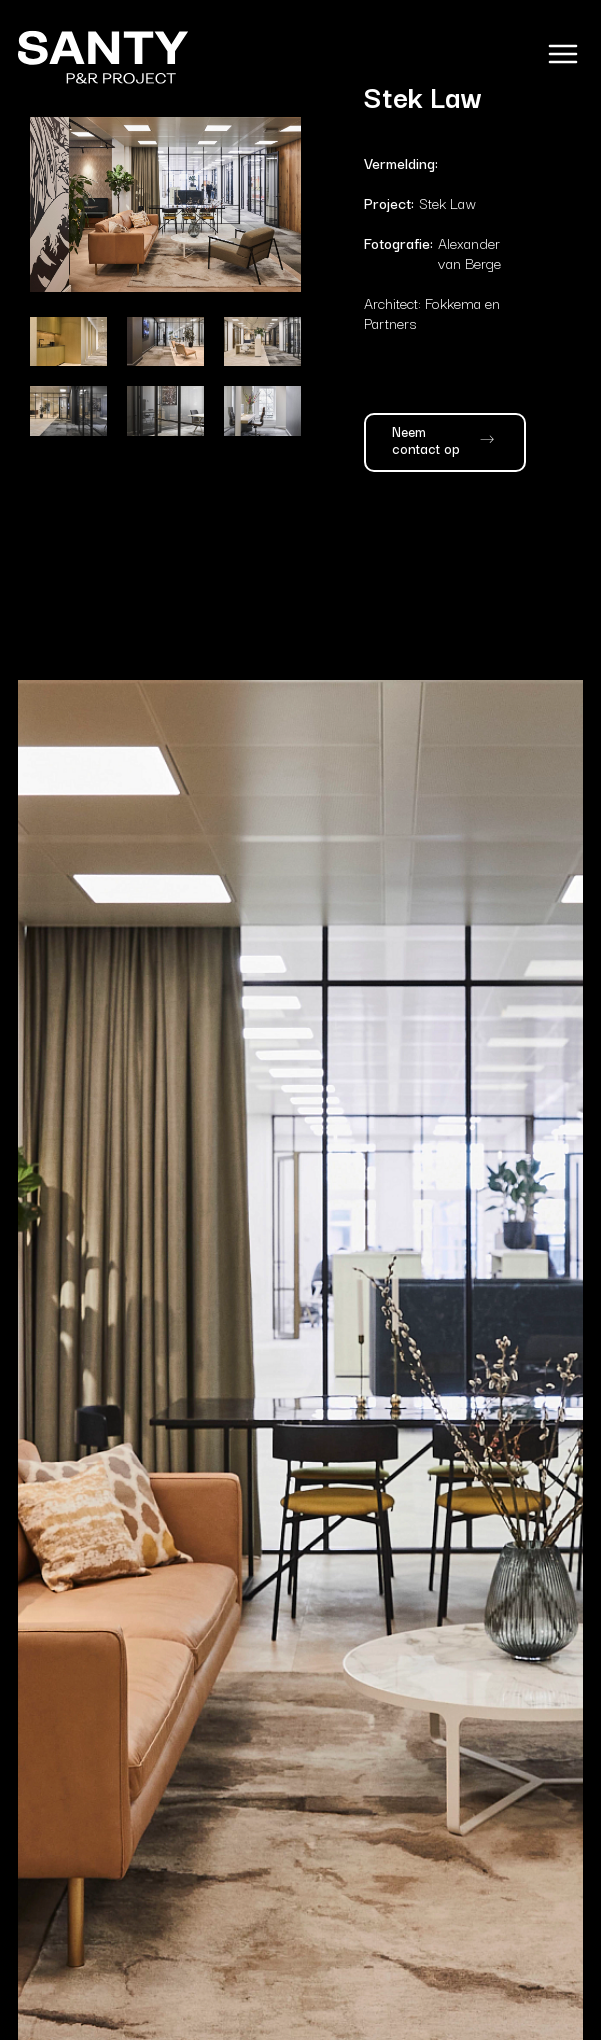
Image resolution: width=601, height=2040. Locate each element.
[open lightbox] (165, 204)
